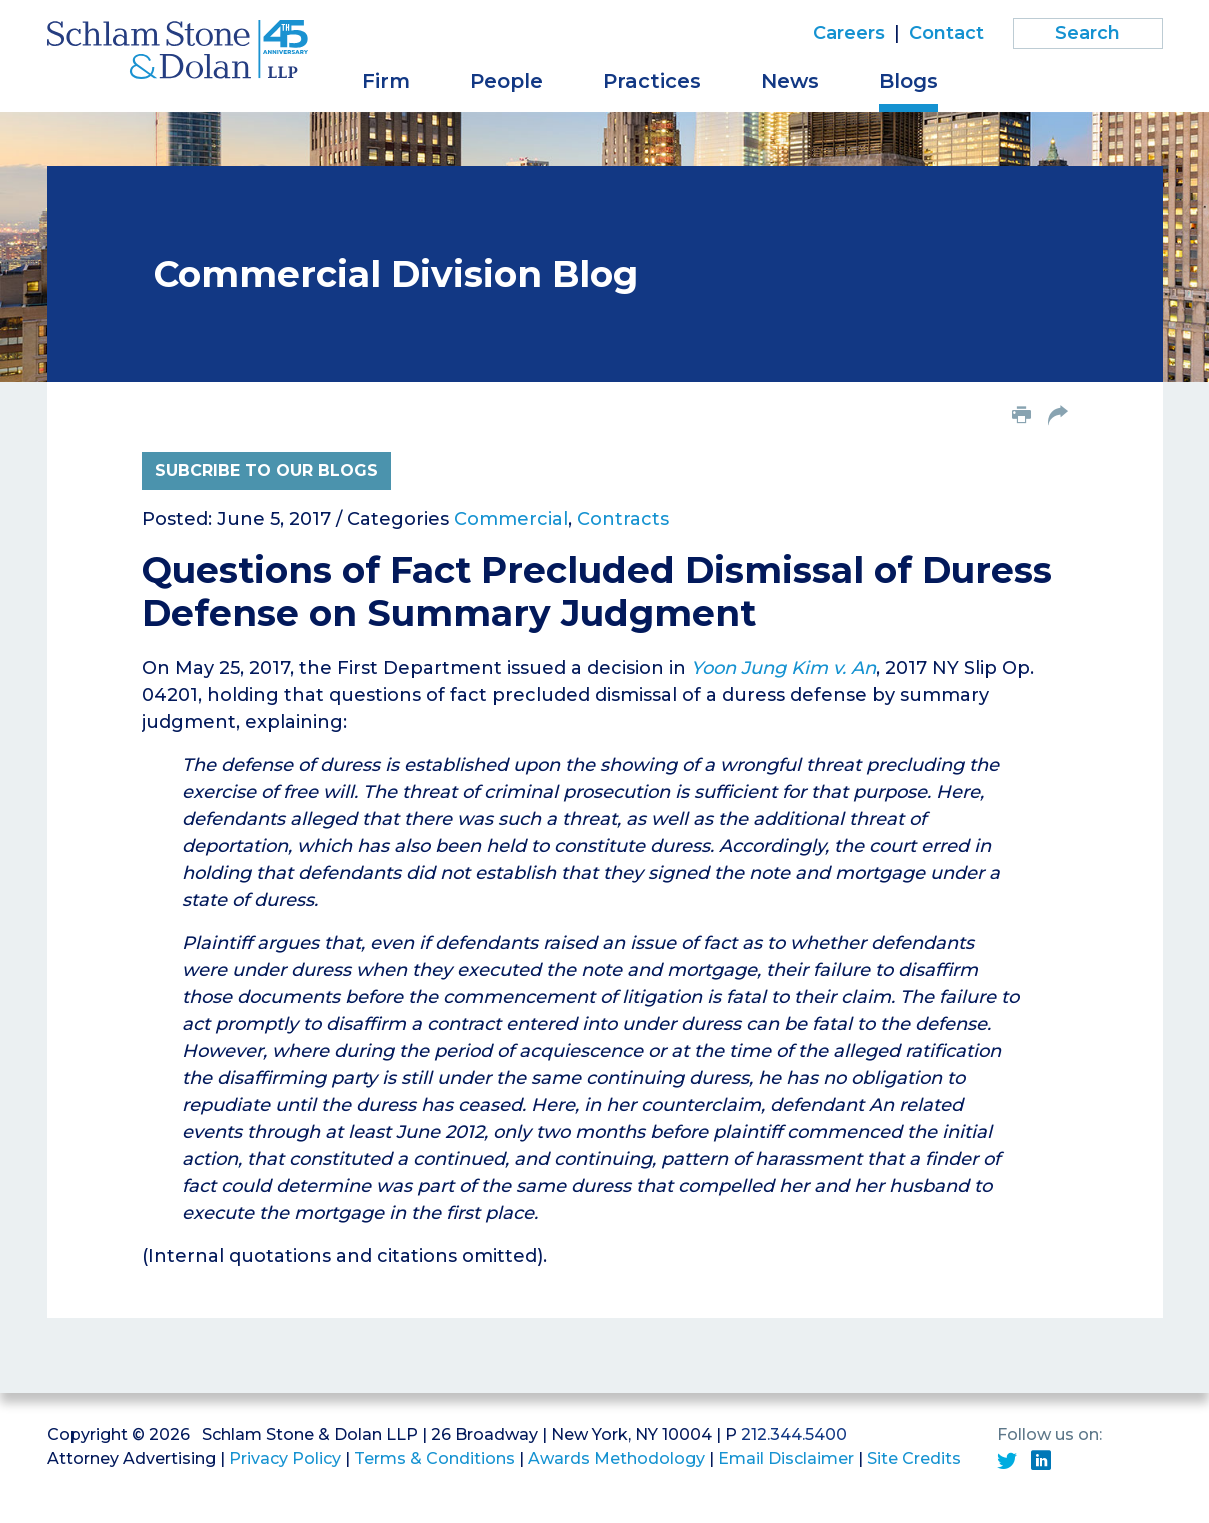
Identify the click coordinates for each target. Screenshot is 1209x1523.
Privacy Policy (285, 1458)
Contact (946, 33)
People (506, 81)
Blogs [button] (908, 81)
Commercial (511, 519)
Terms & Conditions (434, 1458)
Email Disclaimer (786, 1458)
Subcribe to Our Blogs (266, 470)
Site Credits (914, 1458)
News (790, 81)
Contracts (623, 519)
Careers (849, 33)
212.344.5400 (794, 1434)
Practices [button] (652, 81)
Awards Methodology (616, 1458)
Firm (386, 81)
